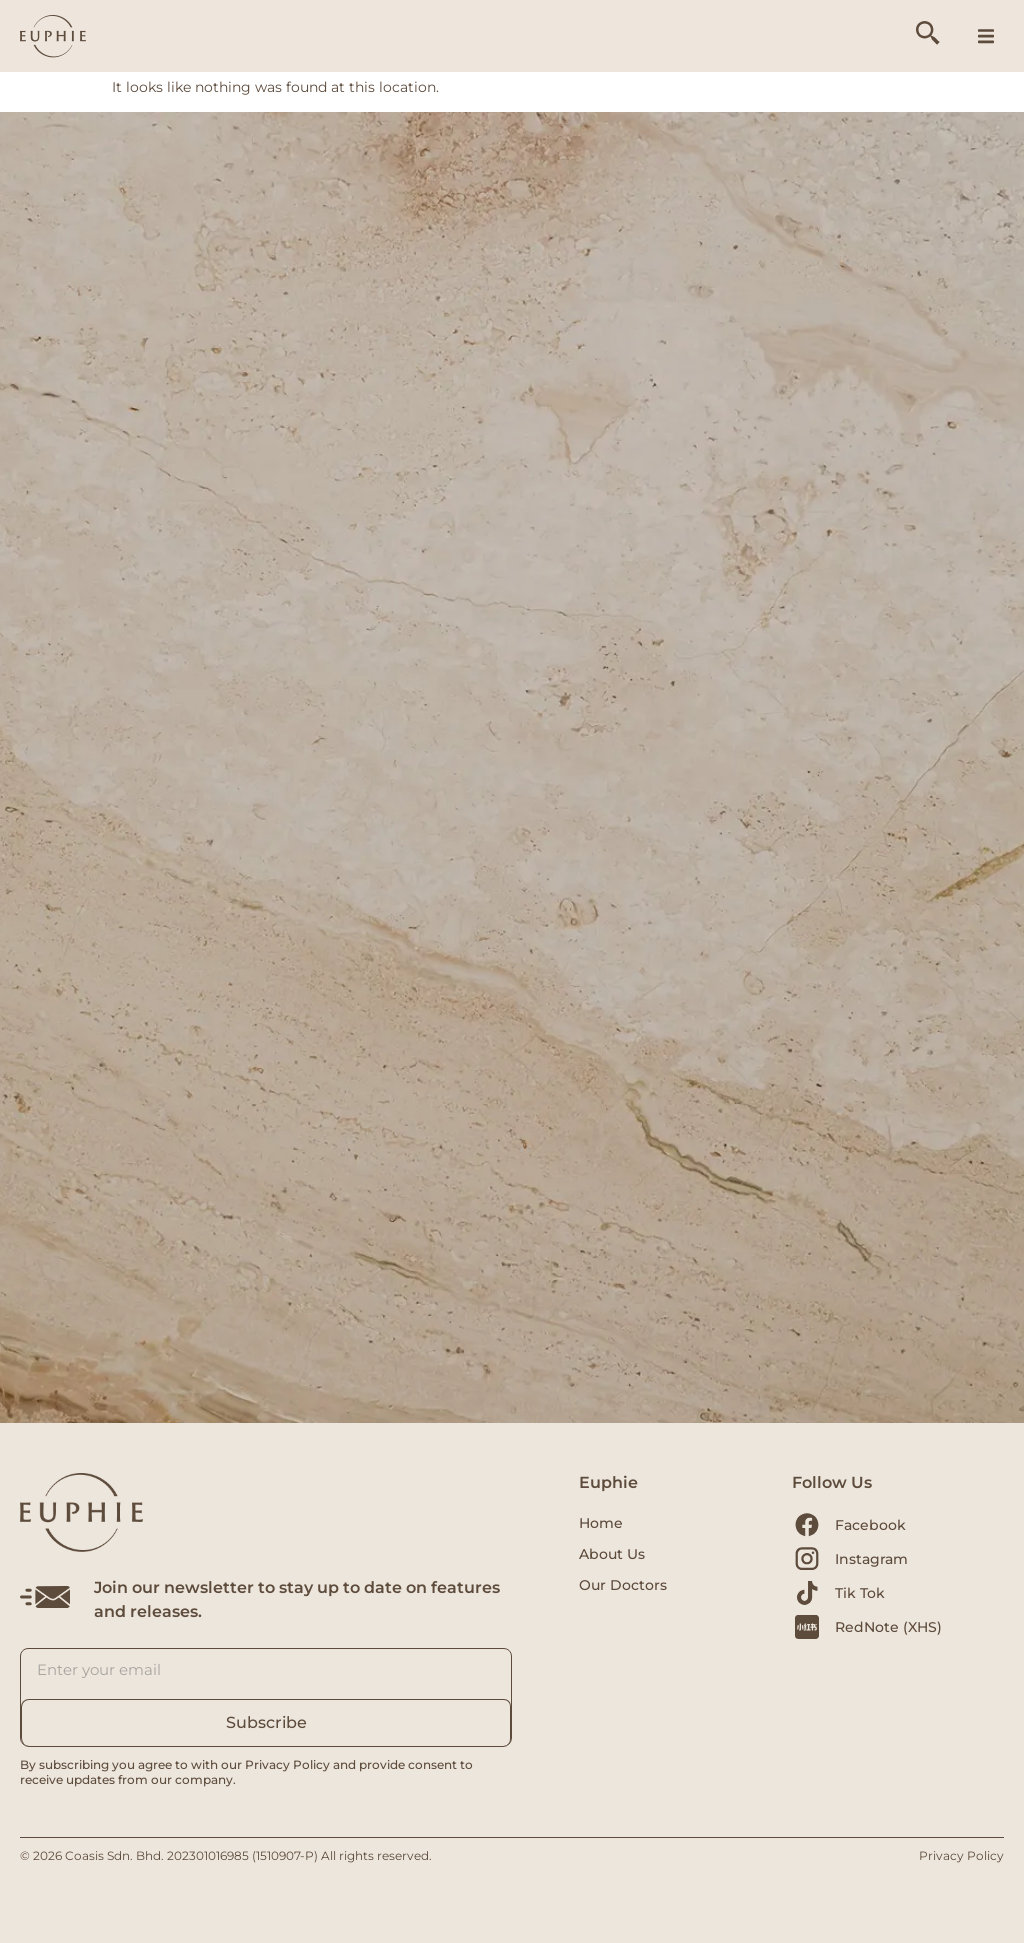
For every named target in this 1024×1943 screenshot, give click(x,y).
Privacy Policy (961, 1855)
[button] (986, 36)
